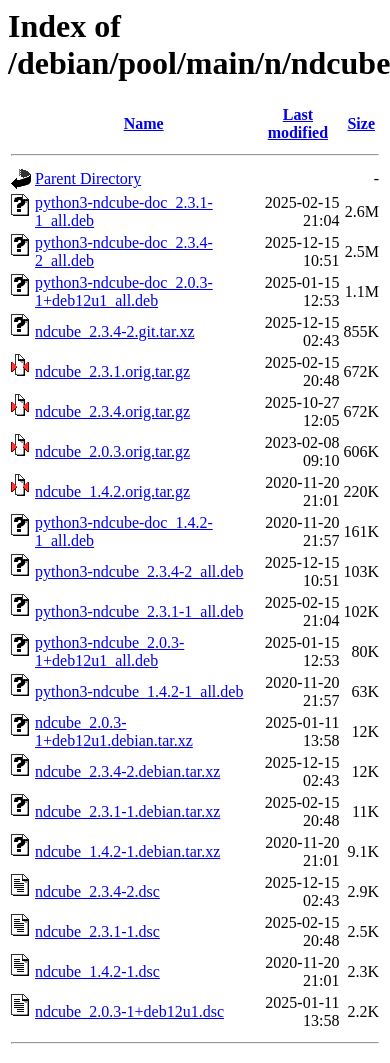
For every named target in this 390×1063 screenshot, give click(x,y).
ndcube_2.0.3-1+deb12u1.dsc (129, 1011)
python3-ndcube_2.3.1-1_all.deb (139, 611)
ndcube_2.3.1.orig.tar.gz (112, 371)
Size (361, 123)
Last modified (298, 123)
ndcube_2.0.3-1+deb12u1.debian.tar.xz (114, 731)
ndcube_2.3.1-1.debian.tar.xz (127, 811)
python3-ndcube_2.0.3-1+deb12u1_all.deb (109, 651)
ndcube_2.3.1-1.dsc (97, 931)
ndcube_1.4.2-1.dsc (97, 971)
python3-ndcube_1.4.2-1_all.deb (139, 691)
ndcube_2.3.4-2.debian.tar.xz (127, 771)
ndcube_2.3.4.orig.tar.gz (112, 411)
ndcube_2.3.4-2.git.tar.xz (115, 331)
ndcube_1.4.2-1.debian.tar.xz (127, 851)
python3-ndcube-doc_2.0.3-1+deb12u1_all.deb (124, 291)
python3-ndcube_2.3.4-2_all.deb (139, 571)
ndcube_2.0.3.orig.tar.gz (112, 451)
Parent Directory (88, 178)
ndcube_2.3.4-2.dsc (97, 891)
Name (144, 123)
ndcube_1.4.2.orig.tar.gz (112, 491)
